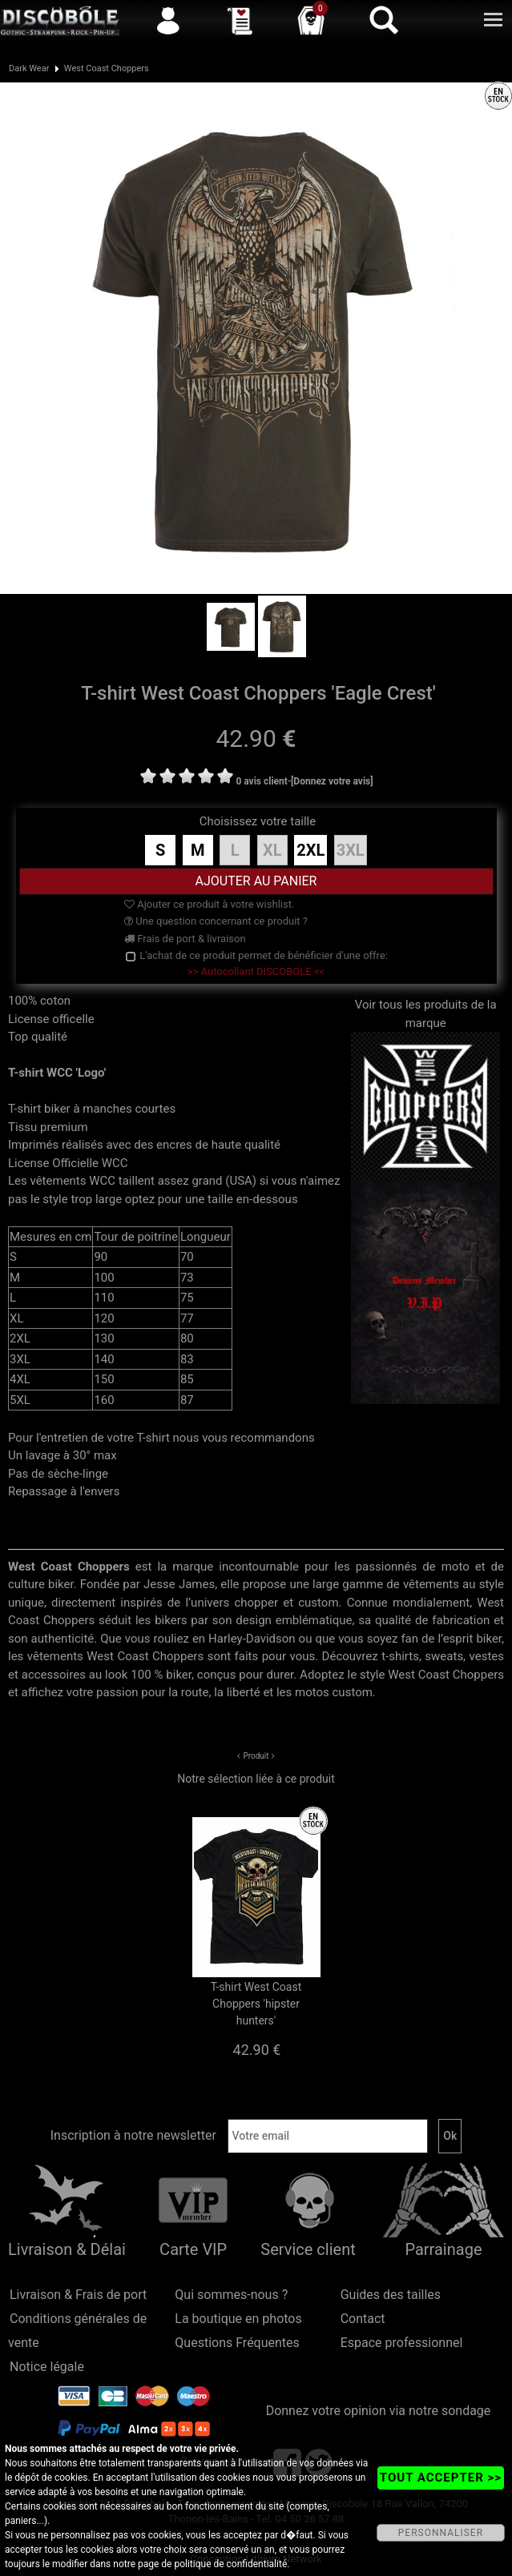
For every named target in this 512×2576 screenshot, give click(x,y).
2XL (310, 850)
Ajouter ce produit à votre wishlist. (209, 904)
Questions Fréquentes (237, 2342)
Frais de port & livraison (185, 939)
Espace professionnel (402, 2342)
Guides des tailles (391, 2294)
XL (272, 850)
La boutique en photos (238, 2318)
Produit (255, 1755)
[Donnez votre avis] (332, 781)
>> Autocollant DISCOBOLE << (256, 971)
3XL (351, 850)
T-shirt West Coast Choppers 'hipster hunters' (256, 2003)
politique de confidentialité (230, 2564)
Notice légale (47, 2366)
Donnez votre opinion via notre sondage (378, 2410)
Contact (363, 2318)
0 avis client (261, 781)
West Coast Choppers (106, 68)
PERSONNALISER (440, 2532)
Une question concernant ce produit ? (216, 921)
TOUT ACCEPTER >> (441, 2477)
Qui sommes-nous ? (231, 2294)
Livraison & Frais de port (78, 2294)
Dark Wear (29, 68)
